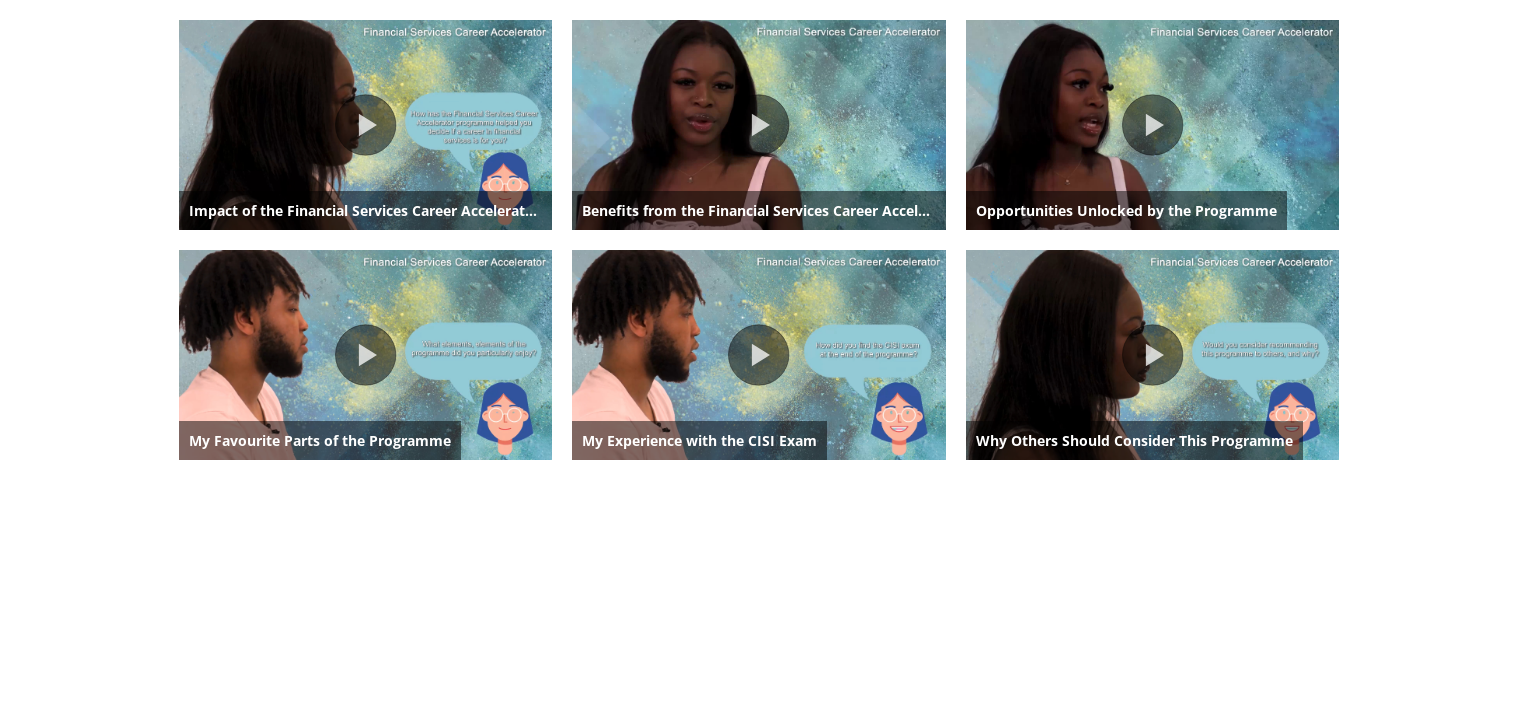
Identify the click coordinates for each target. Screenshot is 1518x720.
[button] (365, 125)
